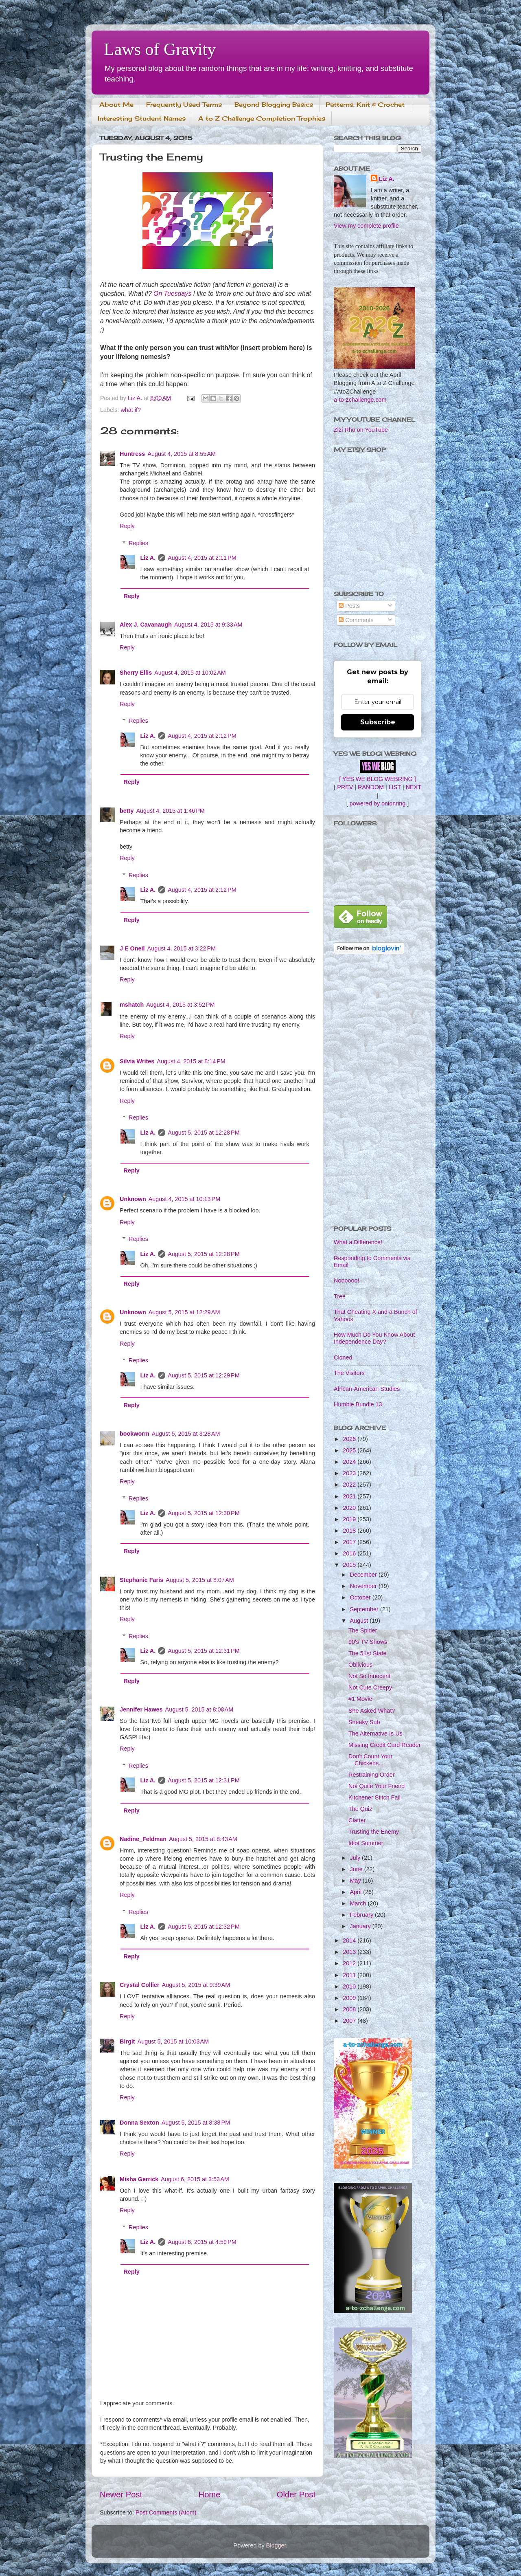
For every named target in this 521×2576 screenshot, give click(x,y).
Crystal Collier (140, 1985)
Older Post (296, 2494)
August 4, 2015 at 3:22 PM (181, 948)
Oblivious (360, 1664)
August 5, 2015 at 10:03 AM (173, 2041)
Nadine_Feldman (143, 1839)
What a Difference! (358, 1242)
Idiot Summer (365, 1843)
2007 (350, 2020)
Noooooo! (346, 1280)
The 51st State (367, 1653)
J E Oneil (132, 948)
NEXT (413, 787)
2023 (350, 1473)
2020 (350, 1508)
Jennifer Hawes (141, 1709)
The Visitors (349, 1373)
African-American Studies (367, 1389)
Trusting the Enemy (373, 1831)
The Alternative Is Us (375, 1733)
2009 (350, 1998)
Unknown (133, 1199)
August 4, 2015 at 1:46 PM (170, 810)
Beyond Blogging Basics (273, 104)
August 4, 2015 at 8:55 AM (181, 454)
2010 (350, 1986)
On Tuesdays (172, 293)
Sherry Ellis (136, 672)
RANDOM (371, 787)
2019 (350, 1519)
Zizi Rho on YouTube (361, 430)
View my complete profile (366, 225)
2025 (350, 1450)
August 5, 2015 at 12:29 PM (203, 1375)
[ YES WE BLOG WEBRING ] (377, 779)
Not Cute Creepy (370, 1687)
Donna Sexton (139, 2122)
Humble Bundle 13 (358, 1404)
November (364, 1586)
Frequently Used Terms (184, 104)
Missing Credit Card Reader (384, 1745)
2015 (350, 1565)
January (361, 1926)
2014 (350, 1940)
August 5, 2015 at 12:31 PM (203, 1651)
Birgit (127, 2041)
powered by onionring (378, 803)
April (356, 1892)
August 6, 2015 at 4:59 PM (202, 2242)
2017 (350, 1542)
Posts (349, 606)
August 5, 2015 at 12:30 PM (203, 1513)
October (361, 1597)
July (356, 1857)
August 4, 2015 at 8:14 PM (191, 1061)
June (357, 1869)
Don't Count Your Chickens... (370, 1759)
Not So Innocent (369, 1676)
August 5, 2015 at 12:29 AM (184, 1312)
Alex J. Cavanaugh (146, 624)
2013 (350, 1952)
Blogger (276, 2545)
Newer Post (121, 2494)
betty (127, 810)
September (365, 1609)
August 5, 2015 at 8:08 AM (199, 1709)
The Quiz (360, 1809)
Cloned (343, 1357)
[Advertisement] (377, 1090)
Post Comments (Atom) (166, 2512)
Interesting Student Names (142, 118)
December (364, 1574)
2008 (350, 2009)
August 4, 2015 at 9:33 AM (208, 624)
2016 (350, 1553)
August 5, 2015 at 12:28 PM (203, 1132)
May (356, 1880)
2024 (350, 1461)
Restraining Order (371, 1774)
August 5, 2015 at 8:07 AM (200, 1580)
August (360, 1620)
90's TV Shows (367, 1642)
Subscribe (377, 722)
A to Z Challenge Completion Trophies (261, 118)
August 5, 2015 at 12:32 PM (203, 1926)
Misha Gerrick (139, 2179)
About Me (116, 104)
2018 (350, 1530)
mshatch (132, 1004)
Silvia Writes (137, 1061)
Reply (127, 526)
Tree (340, 1296)
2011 (350, 1975)
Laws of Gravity (160, 49)
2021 (350, 1496)
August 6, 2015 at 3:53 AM (195, 2179)
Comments (356, 620)
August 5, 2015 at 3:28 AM (186, 1433)
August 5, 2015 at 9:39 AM (196, 1985)
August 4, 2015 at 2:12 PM (202, 736)
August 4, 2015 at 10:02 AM (190, 672)
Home (210, 2494)
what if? (130, 410)
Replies (138, 543)
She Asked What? (371, 1710)
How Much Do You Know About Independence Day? (374, 1338)
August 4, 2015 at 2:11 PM (202, 557)
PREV (345, 787)
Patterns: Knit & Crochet (365, 104)
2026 (350, 1439)
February (362, 1915)
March (359, 1903)
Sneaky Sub (364, 1722)
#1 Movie (360, 1699)
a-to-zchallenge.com (360, 399)
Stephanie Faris (141, 1580)
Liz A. (147, 557)
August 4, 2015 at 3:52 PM (180, 1004)
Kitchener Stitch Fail (374, 1797)
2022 (350, 1484)
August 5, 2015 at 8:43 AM (203, 1839)
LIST (395, 787)
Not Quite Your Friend (376, 1786)
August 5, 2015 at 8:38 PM (196, 2122)
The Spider (362, 1630)
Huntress (132, 454)
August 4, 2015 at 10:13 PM (184, 1199)
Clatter (357, 1820)
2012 (350, 1963)
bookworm (134, 1433)
